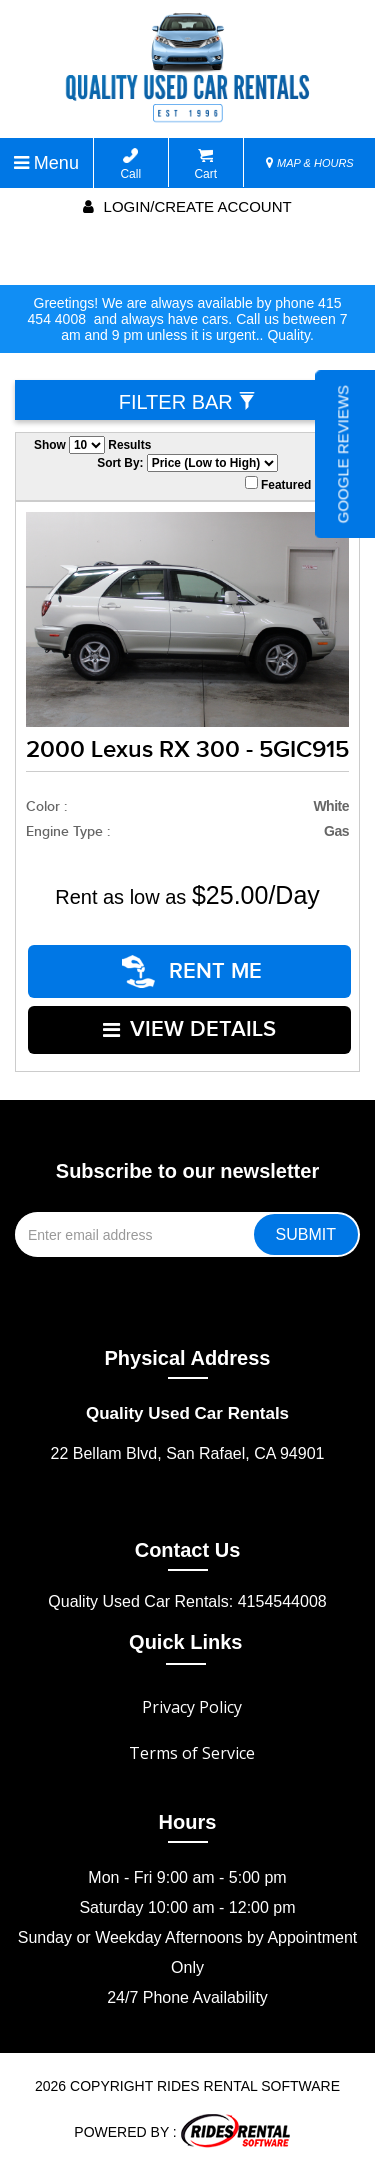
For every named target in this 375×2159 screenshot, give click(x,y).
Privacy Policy (192, 1699)
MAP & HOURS (310, 163)
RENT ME (193, 969)
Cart (205, 164)
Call (130, 164)
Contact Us (188, 1542)
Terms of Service (192, 1745)
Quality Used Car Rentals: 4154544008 (187, 1593)
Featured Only (293, 484)
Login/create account (187, 206)
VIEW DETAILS (190, 1023)
